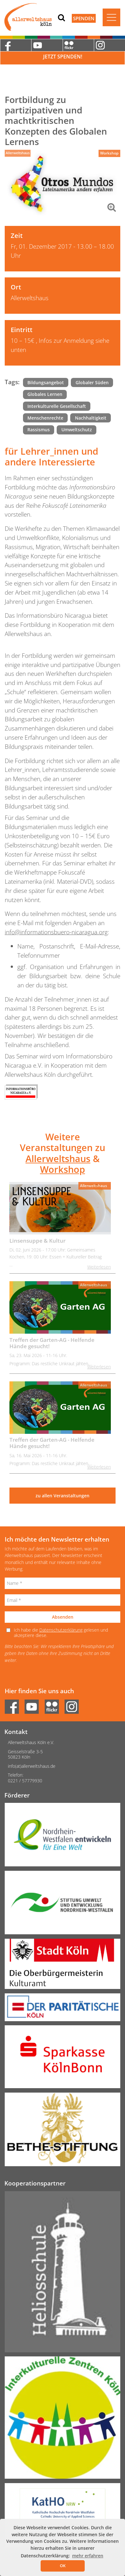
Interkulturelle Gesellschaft (56, 406)
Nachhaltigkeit (90, 418)
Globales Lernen (44, 394)
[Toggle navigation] (111, 17)
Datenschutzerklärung (60, 1630)
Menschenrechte (45, 418)
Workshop (109, 153)
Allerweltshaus (18, 152)
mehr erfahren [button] (87, 2556)
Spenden (83, 18)
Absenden (62, 1617)
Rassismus (38, 430)
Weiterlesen (99, 1267)
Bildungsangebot (45, 382)
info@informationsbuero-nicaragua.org (56, 932)
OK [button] (62, 2565)
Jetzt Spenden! (62, 56)
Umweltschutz (76, 430)
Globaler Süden (92, 382)
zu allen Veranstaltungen (62, 1496)
